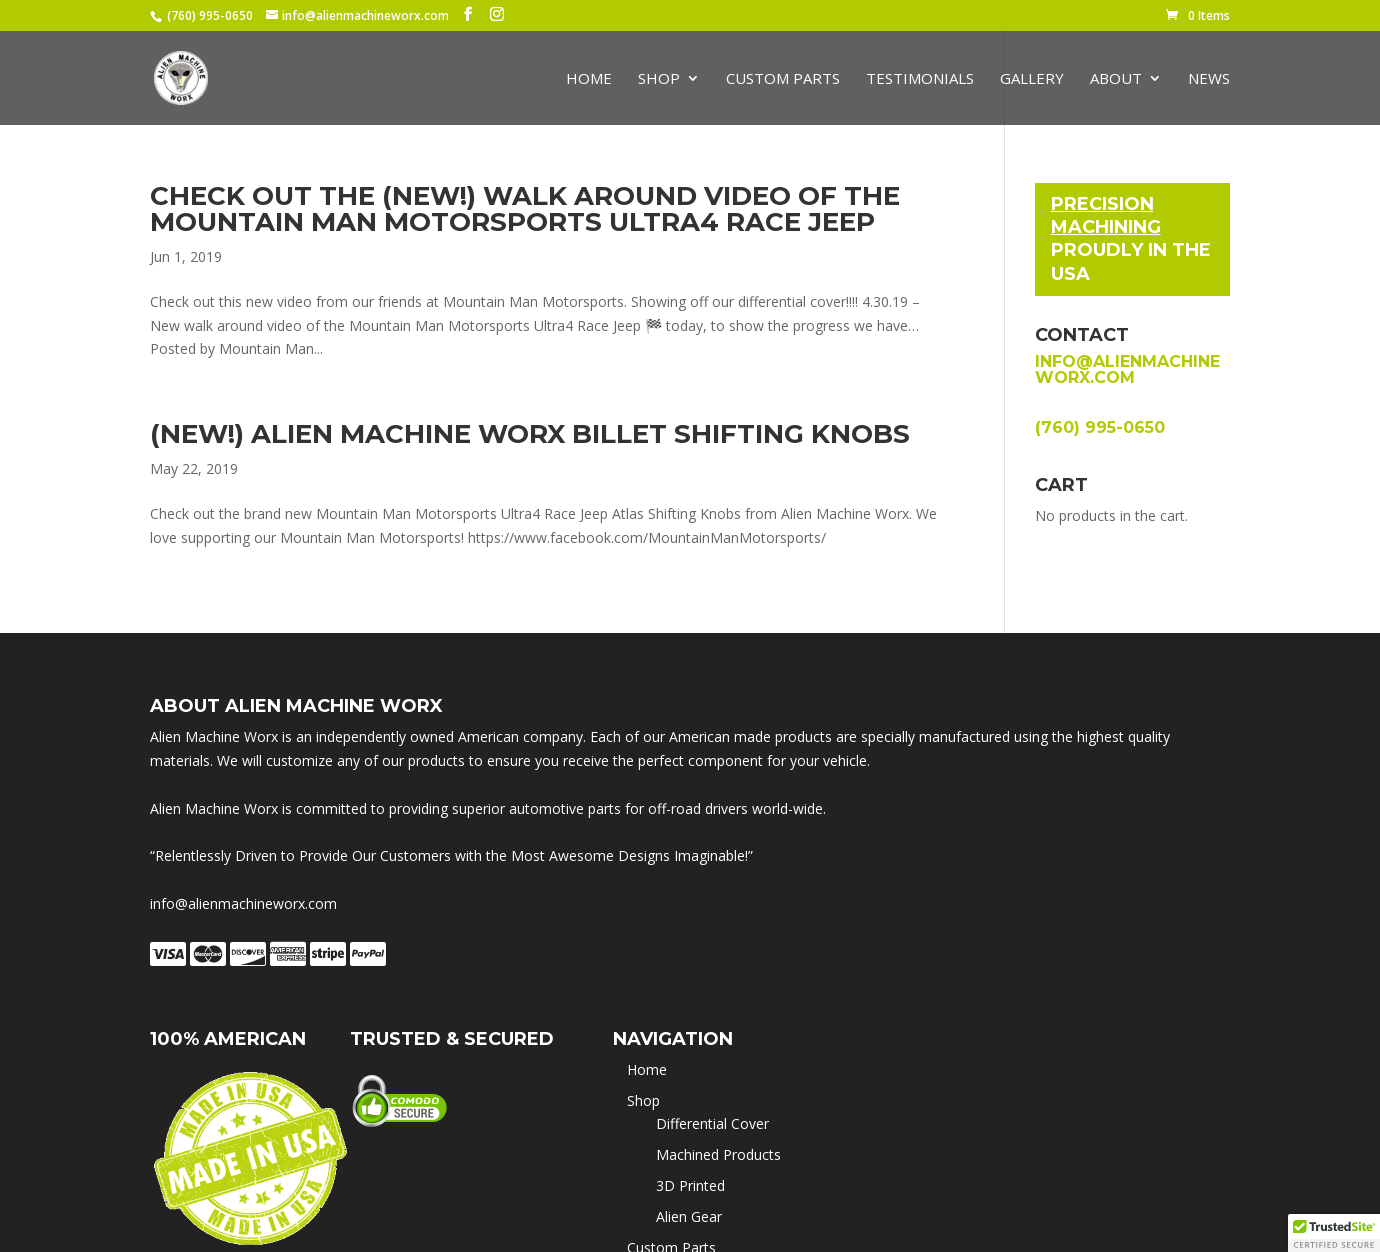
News (1209, 79)
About (1116, 79)
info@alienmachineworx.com (1127, 369)
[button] (1334, 1233)
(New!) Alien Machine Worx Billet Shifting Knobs (530, 434)
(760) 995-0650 (210, 15)
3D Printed (690, 1185)
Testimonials (920, 79)
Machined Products (718, 1154)
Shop (659, 79)
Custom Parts (783, 79)
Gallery (1032, 79)
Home (589, 79)
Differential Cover (712, 1123)
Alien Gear (689, 1216)
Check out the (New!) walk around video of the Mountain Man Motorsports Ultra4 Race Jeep (525, 209)
